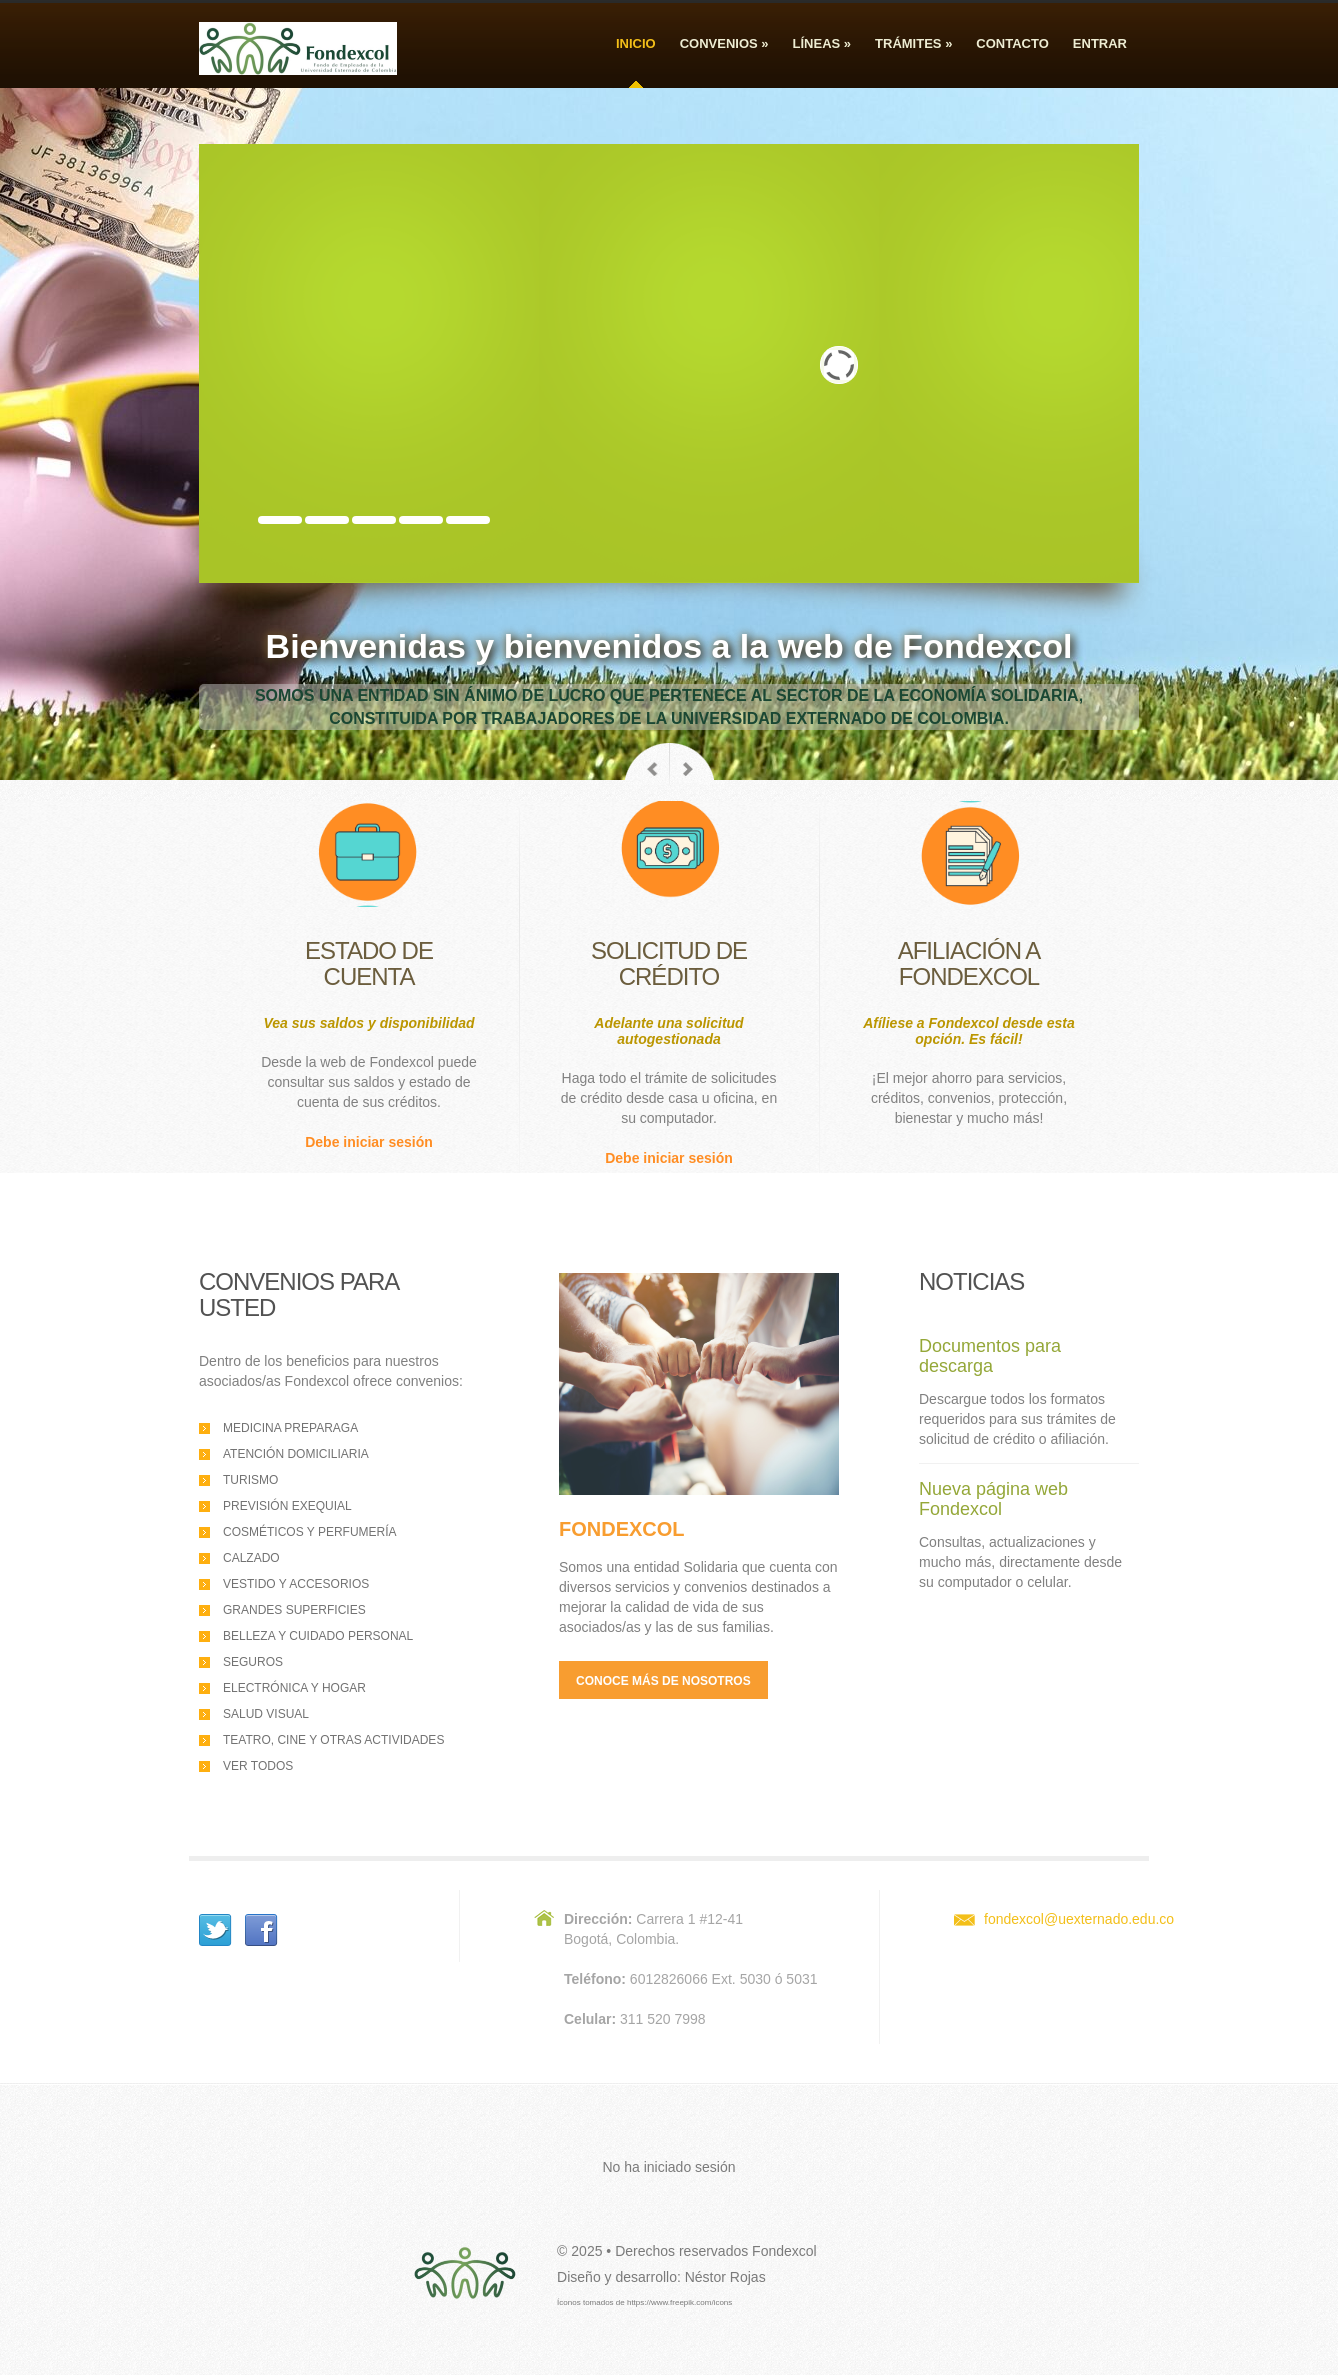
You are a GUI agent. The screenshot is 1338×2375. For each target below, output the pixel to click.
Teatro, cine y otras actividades (333, 1740)
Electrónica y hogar (294, 1688)
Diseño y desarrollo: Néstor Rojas (661, 2277)
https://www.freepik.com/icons (679, 2302)
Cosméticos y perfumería (310, 1532)
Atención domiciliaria (296, 1454)
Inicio (636, 43)
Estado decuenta (369, 963)
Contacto (1012, 43)
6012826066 (669, 1979)
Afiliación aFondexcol (969, 963)
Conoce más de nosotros (663, 1681)
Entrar (1100, 43)
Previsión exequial (287, 1506)
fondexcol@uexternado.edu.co (1079, 1919)
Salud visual (266, 1714)
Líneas (822, 43)
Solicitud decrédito (669, 963)
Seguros (253, 1662)
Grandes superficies (294, 1610)
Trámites (913, 43)
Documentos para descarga (990, 1356)
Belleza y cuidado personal (318, 1636)
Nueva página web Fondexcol (993, 1499)
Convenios (724, 43)
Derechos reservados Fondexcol (716, 2251)
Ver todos (258, 1766)
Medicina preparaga (290, 1428)
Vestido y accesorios (296, 1584)
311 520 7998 (663, 2019)
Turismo (250, 1480)
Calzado (251, 1558)
